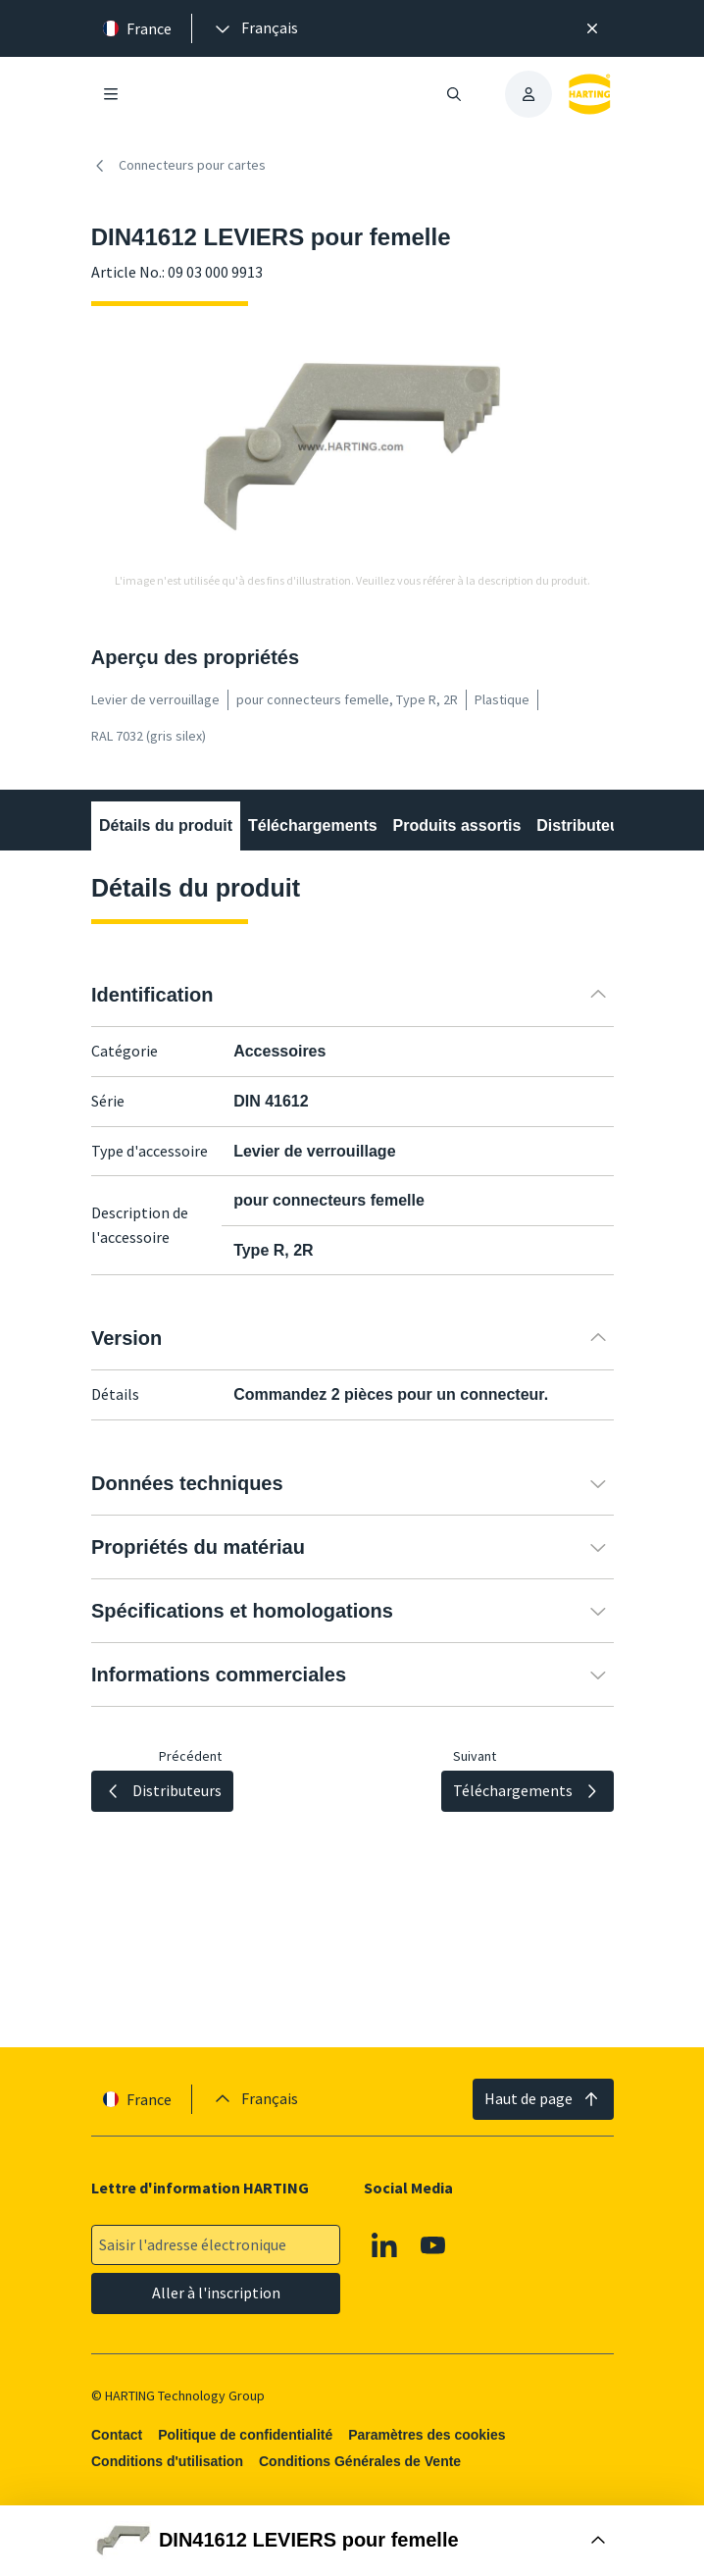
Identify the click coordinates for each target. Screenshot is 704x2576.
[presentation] (255, 28)
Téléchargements (312, 825)
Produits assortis (456, 825)
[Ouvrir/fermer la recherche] (454, 94)
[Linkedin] (384, 2244)
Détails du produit (165, 825)
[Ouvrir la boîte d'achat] (352, 2540)
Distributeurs (585, 825)
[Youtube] (433, 2244)
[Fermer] (593, 28)
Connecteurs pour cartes (178, 166)
